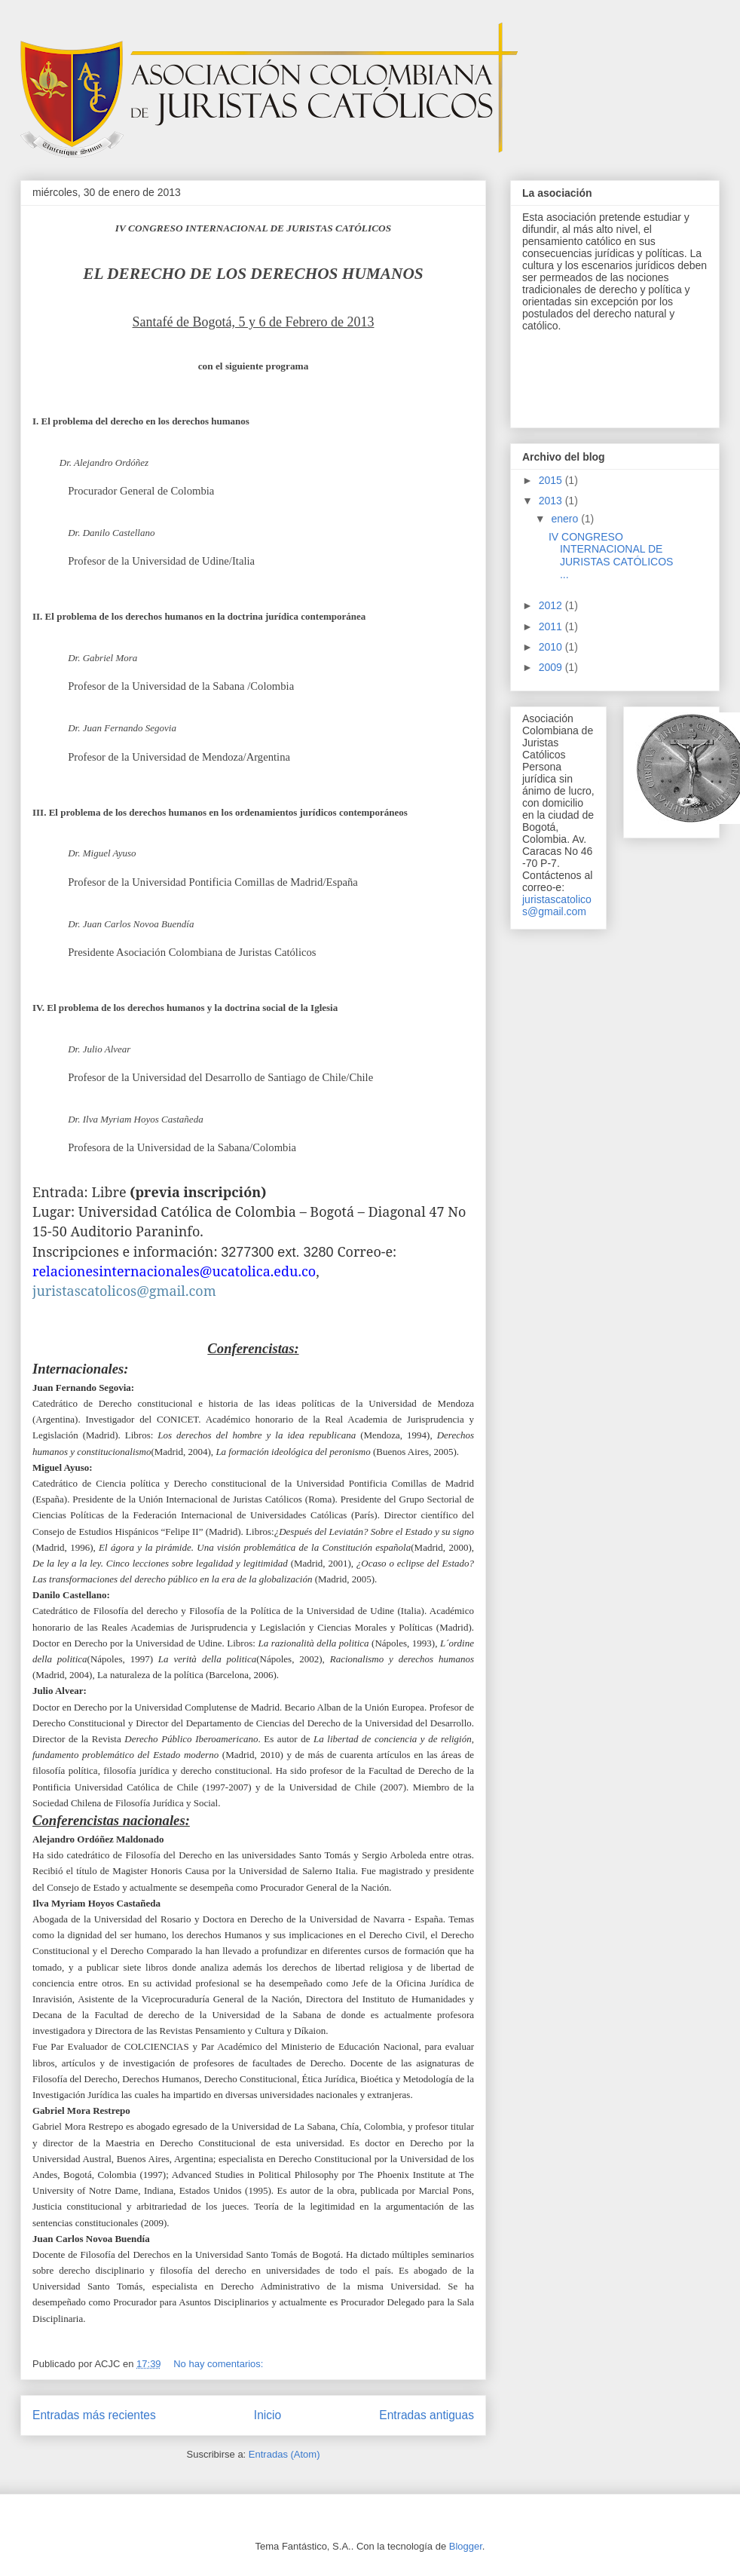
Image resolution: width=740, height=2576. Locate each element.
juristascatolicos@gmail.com (557, 905)
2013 (552, 501)
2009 (552, 667)
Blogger (465, 2546)
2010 (552, 647)
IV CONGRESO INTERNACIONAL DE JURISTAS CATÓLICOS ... (611, 555)
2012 (552, 605)
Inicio (267, 2415)
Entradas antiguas (426, 2415)
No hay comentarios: (219, 2363)
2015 (552, 480)
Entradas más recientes (94, 2415)
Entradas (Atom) (284, 2454)
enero (566, 519)
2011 (552, 626)
